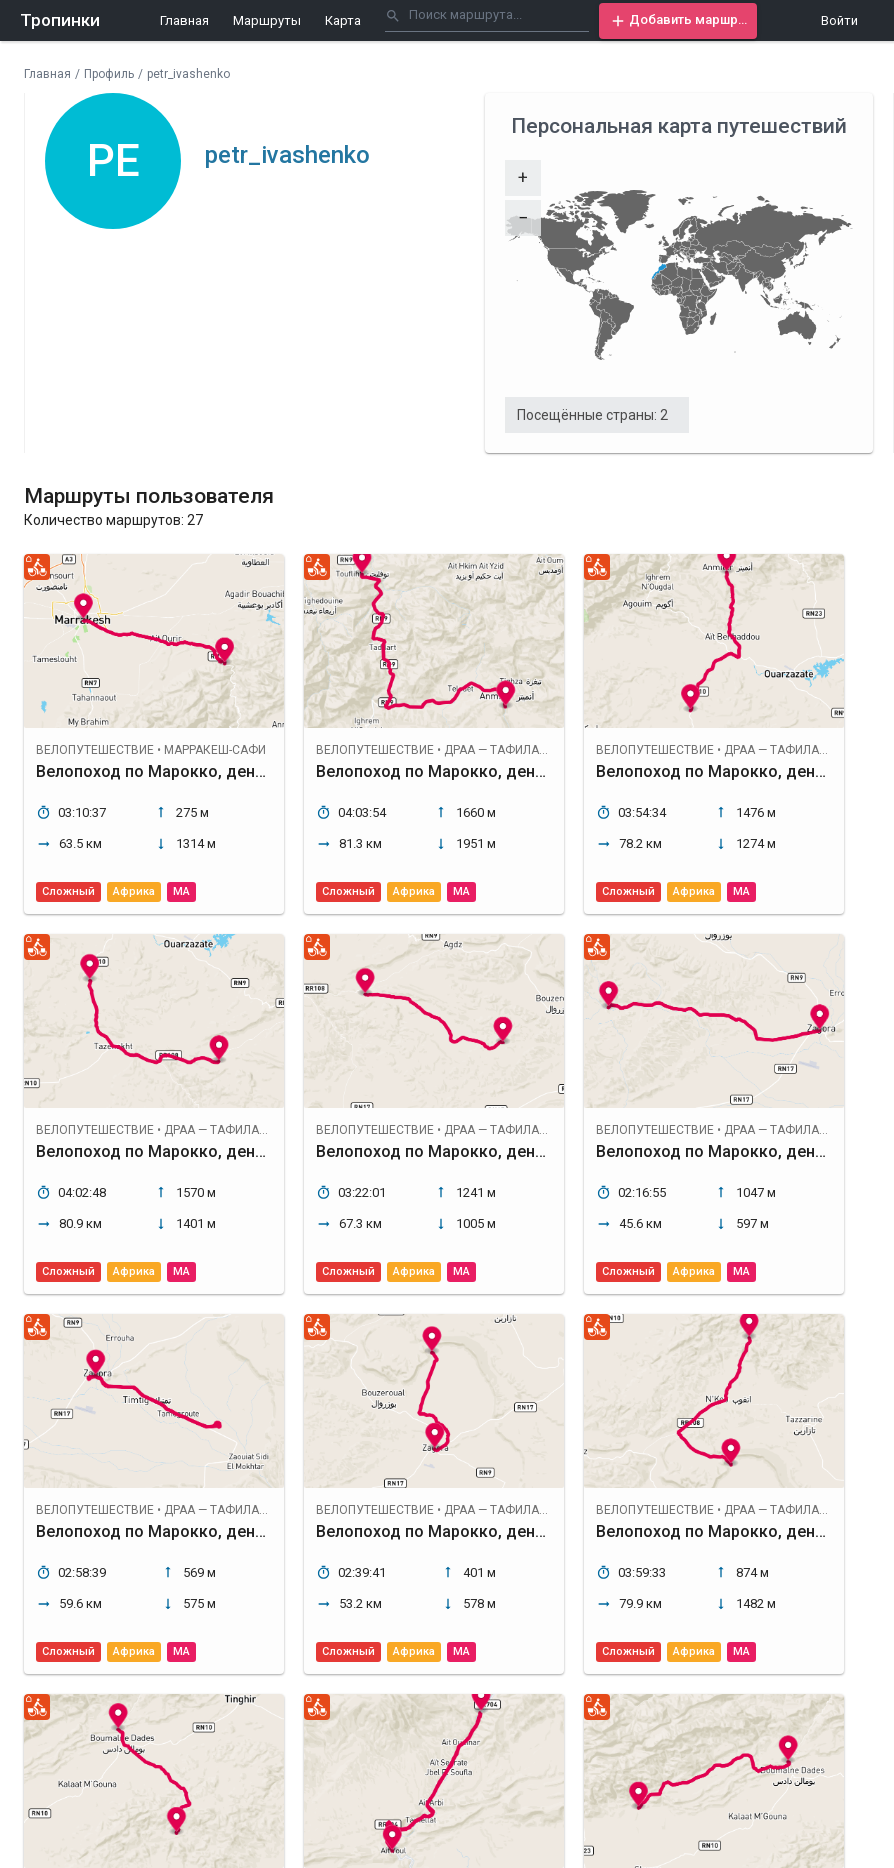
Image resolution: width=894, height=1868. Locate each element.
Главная (184, 20)
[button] (678, 21)
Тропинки (60, 20)
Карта (343, 20)
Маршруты (267, 20)
